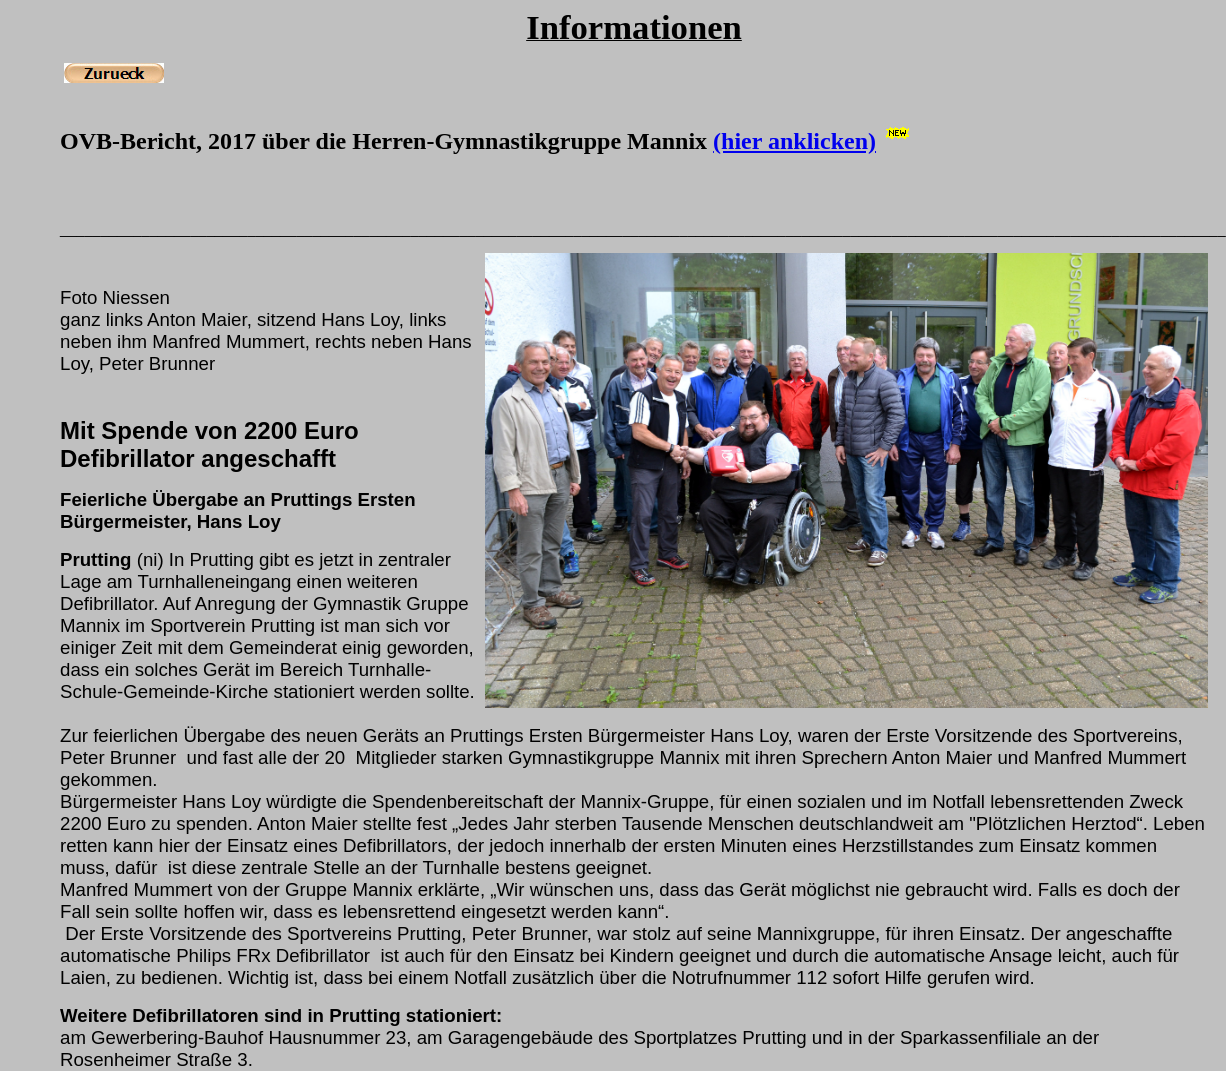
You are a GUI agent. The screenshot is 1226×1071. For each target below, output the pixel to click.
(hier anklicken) (794, 141)
